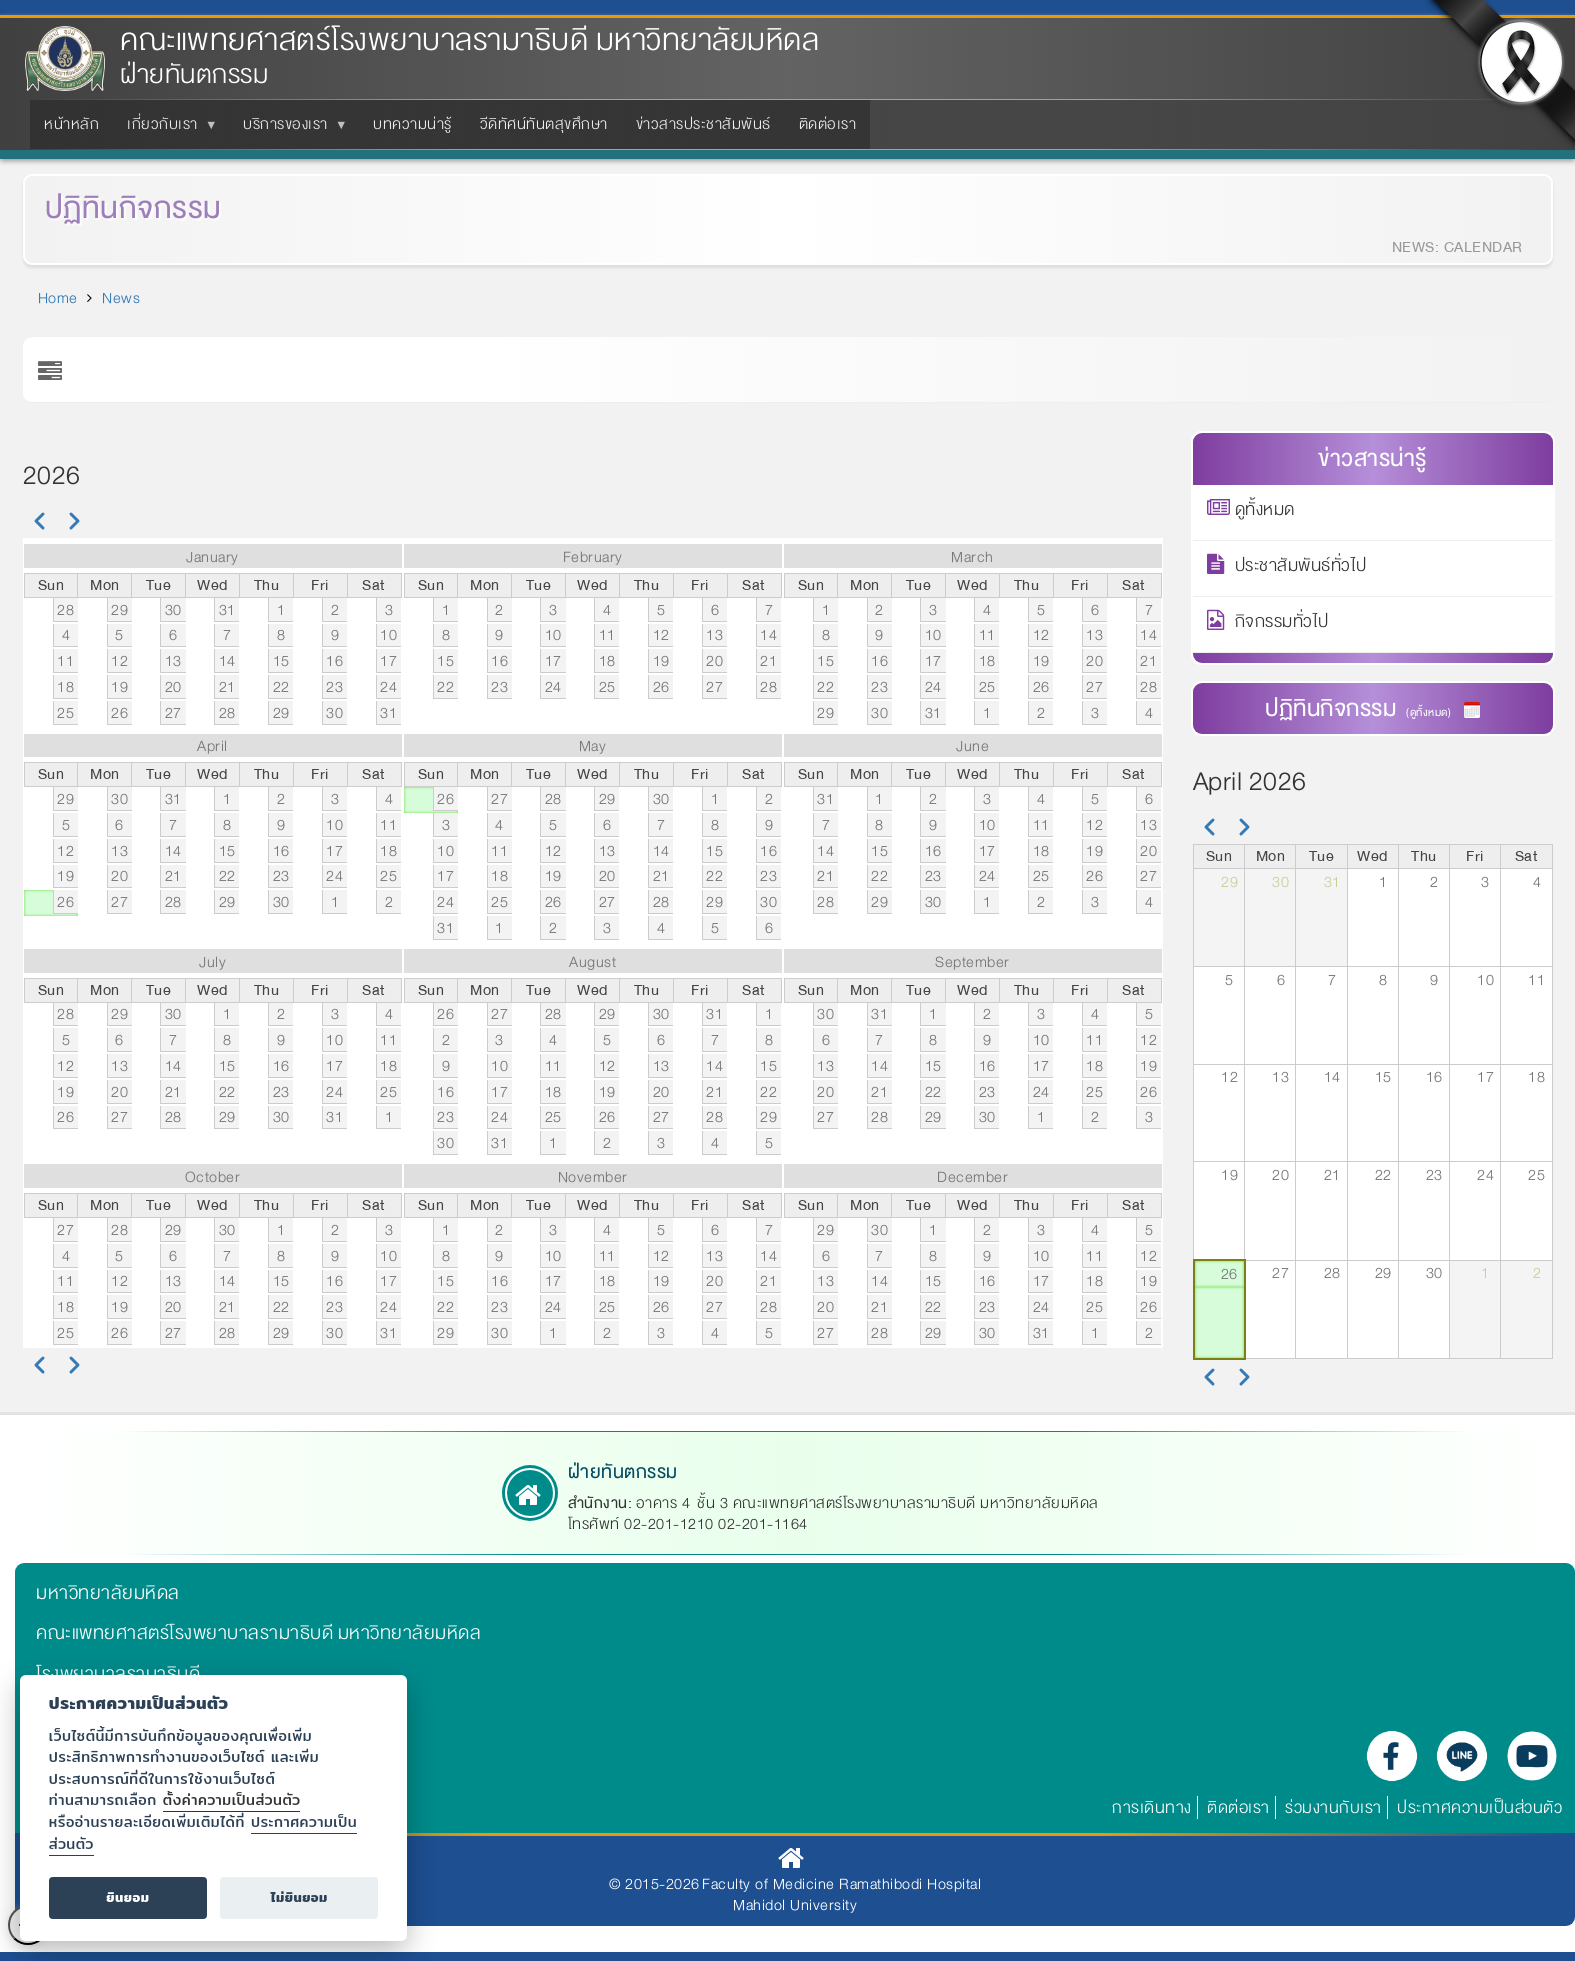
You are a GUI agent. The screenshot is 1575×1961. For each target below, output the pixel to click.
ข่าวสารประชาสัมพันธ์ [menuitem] (703, 124)
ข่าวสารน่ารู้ (1372, 458)
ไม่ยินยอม (299, 1897)
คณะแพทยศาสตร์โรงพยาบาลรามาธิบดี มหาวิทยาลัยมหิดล (469, 40)
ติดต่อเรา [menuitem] (828, 124)
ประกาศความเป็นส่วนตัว (1479, 1807)
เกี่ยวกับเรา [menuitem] (166, 130)
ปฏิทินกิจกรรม (109, 208)
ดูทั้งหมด (1265, 513)
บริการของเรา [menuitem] (289, 130)
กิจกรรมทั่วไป (1282, 625)
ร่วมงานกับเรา (1333, 1807)
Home (58, 298)
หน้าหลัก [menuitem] (71, 124)
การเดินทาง (1152, 1807)
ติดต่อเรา (1238, 1807)
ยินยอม (127, 1897)
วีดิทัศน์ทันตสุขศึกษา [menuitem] (544, 124)
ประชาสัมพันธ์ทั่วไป (1301, 569)
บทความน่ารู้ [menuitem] (412, 124)
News (121, 298)
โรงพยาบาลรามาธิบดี (118, 1674)
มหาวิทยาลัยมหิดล (108, 1593)
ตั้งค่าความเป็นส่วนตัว (232, 1799)
